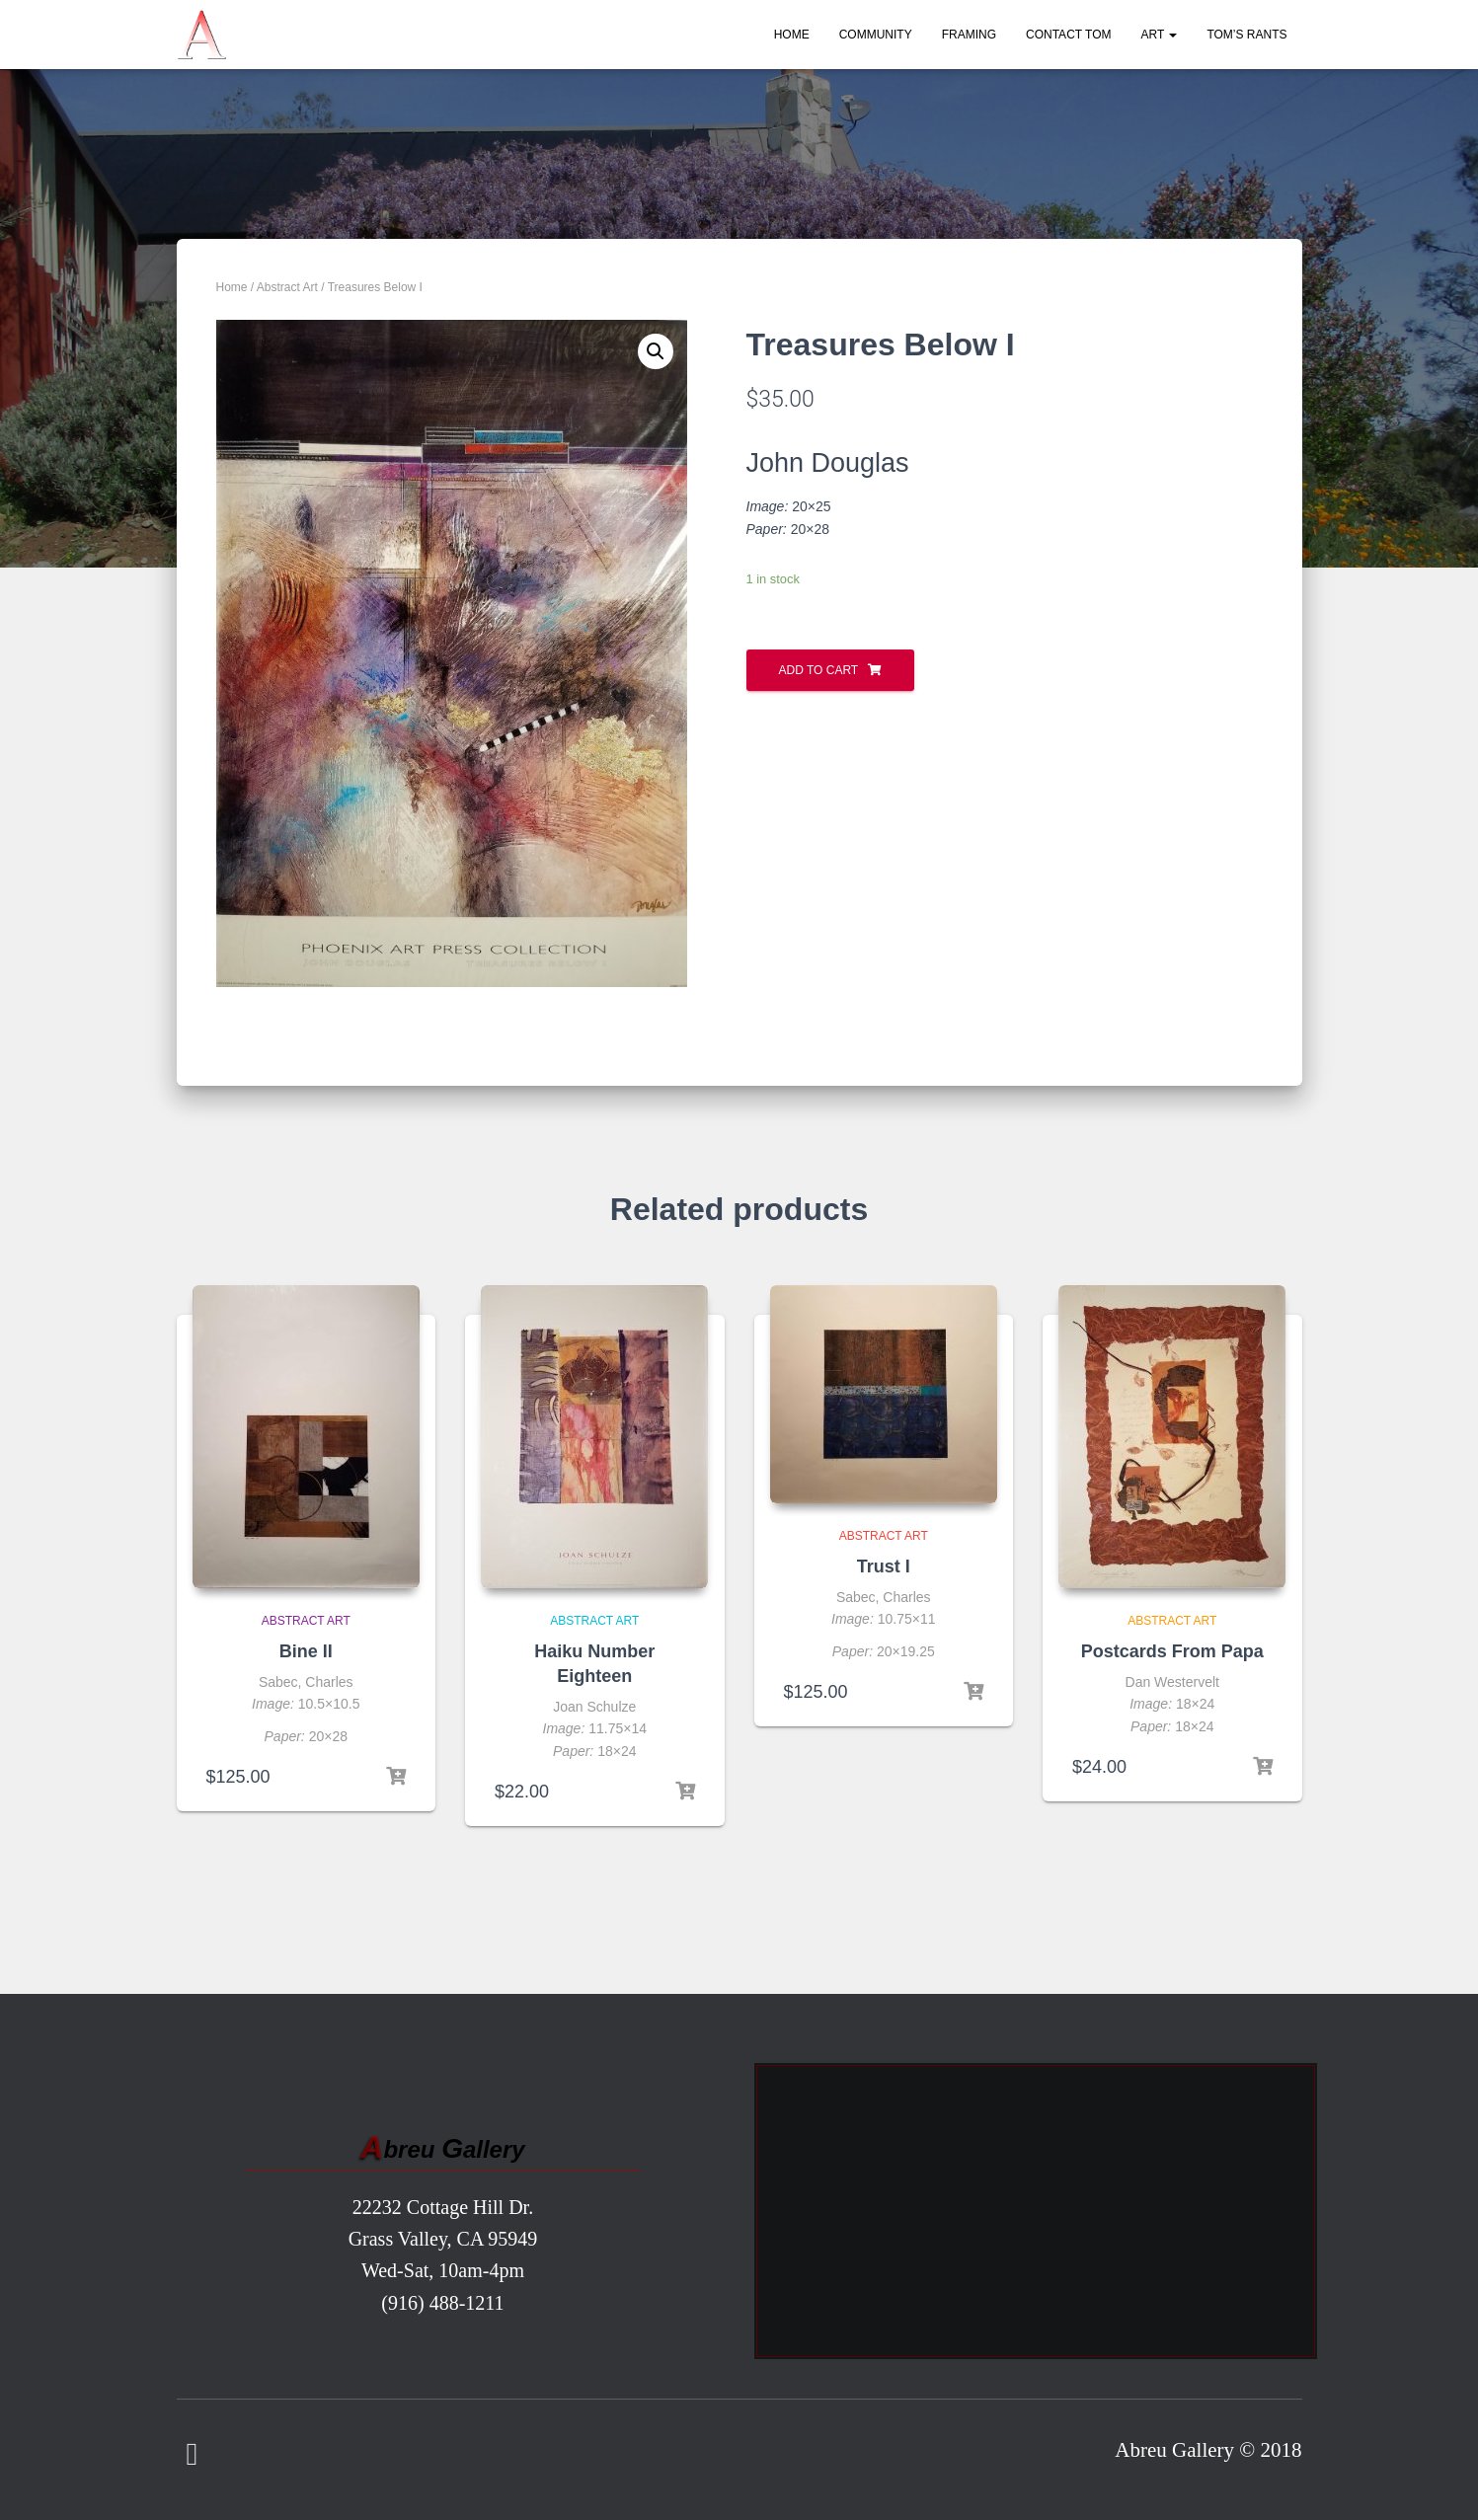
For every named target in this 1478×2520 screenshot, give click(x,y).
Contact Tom (1068, 34)
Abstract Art (287, 287)
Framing (969, 34)
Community (875, 34)
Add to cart (819, 670)
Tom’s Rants (1246, 34)
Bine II (306, 1651)
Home (792, 34)
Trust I (883, 1566)
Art (1158, 34)
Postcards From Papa (1172, 1651)
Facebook (192, 2454)
